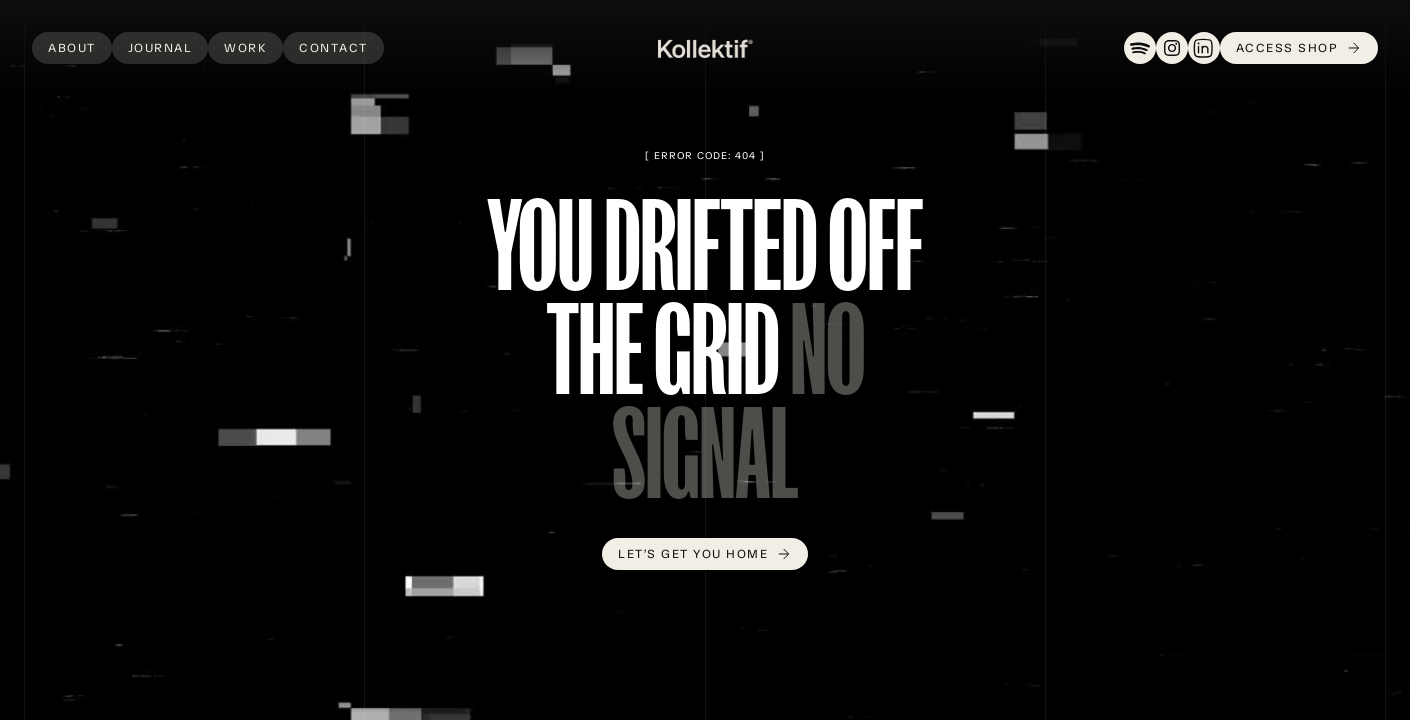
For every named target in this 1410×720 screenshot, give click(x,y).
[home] (705, 48)
